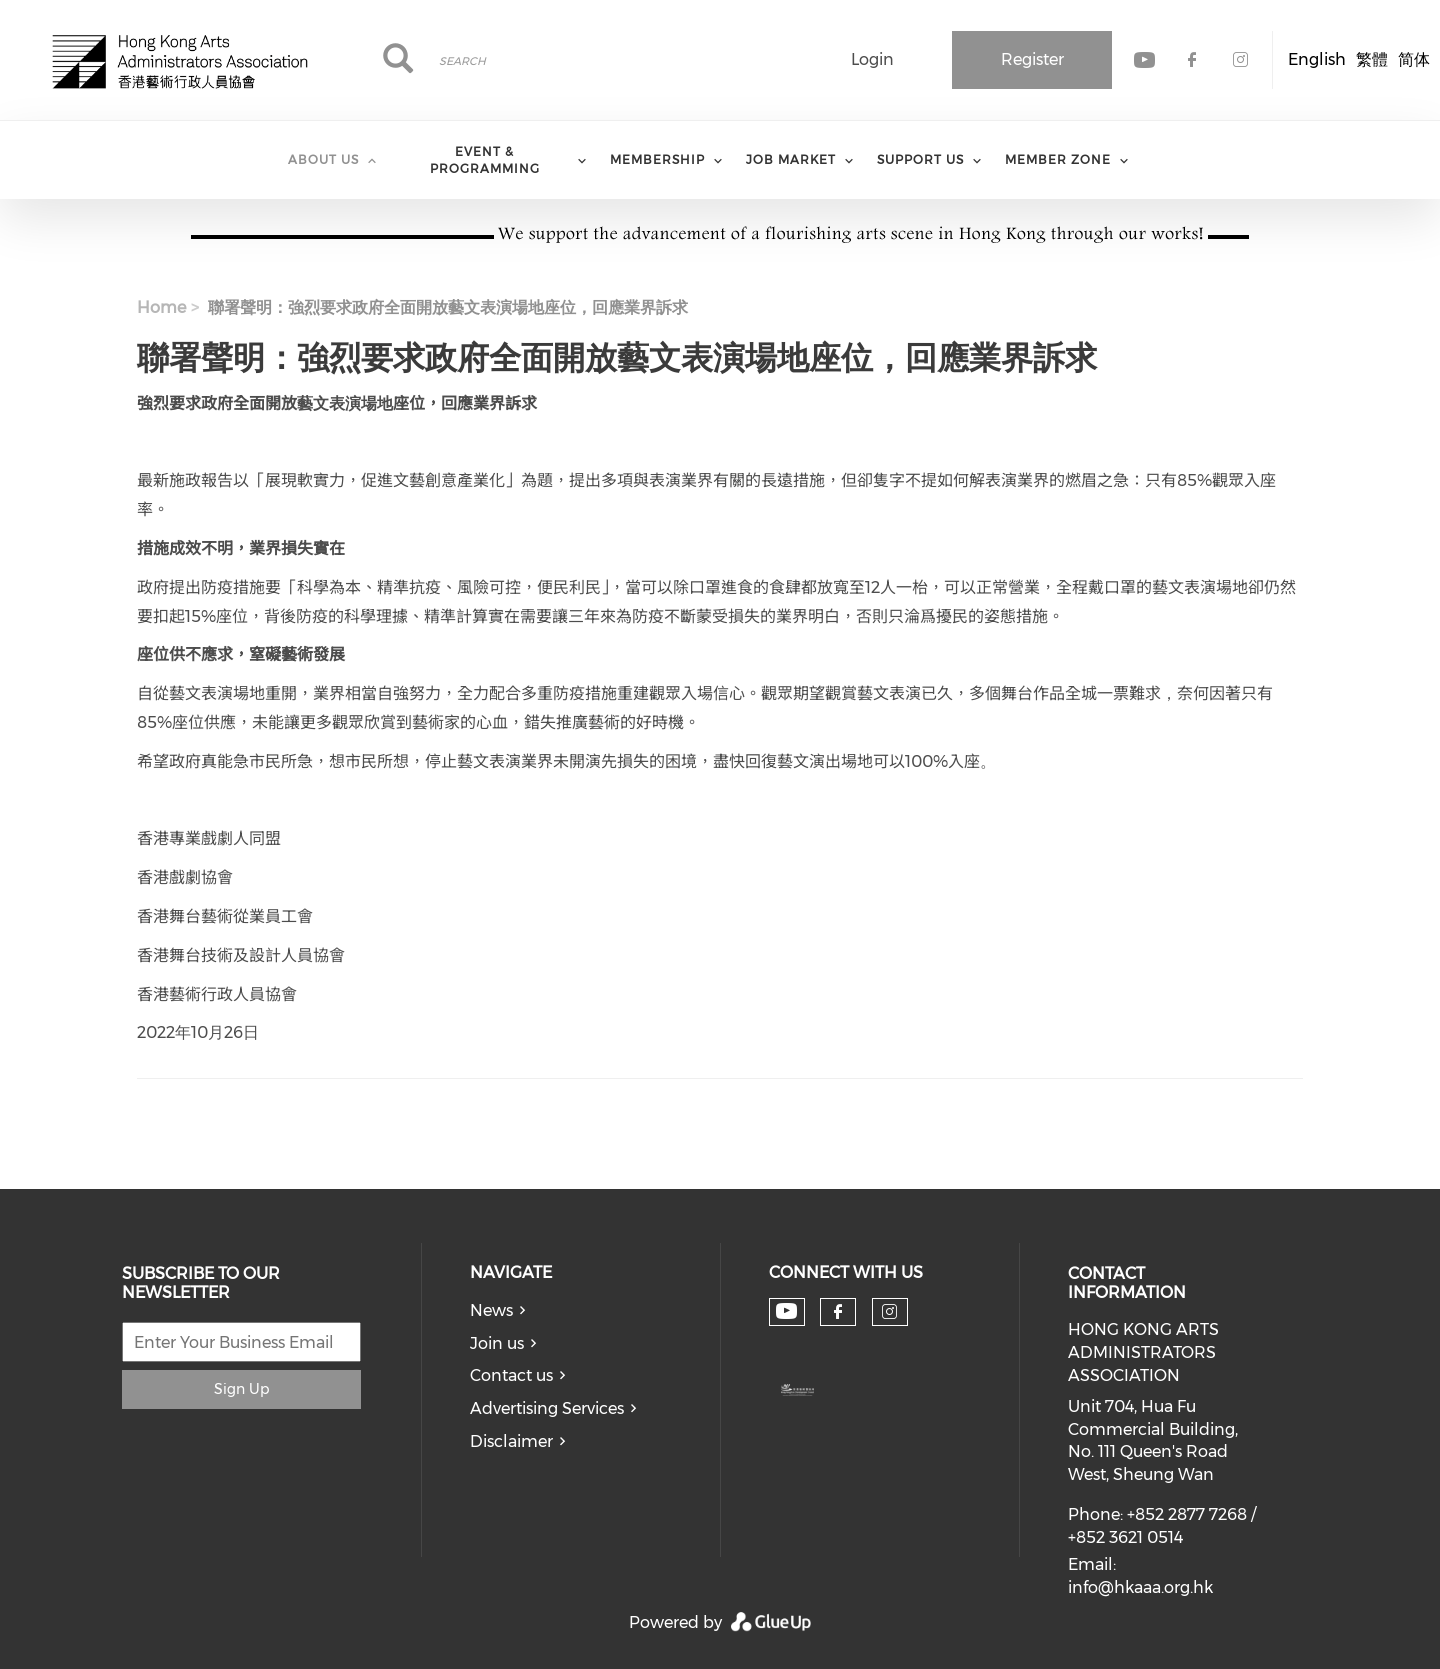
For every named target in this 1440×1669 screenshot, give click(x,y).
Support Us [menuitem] (920, 159)
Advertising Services (547, 1408)
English (1317, 59)
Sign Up (241, 1389)
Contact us (511, 1375)
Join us (497, 1343)
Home (161, 307)
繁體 (1372, 59)
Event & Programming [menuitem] (485, 160)
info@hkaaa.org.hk (1140, 1587)
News (491, 1310)
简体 (1414, 59)
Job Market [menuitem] (791, 159)
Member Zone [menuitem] (1058, 159)
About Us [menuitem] (323, 159)
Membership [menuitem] (657, 159)
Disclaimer (511, 1441)
